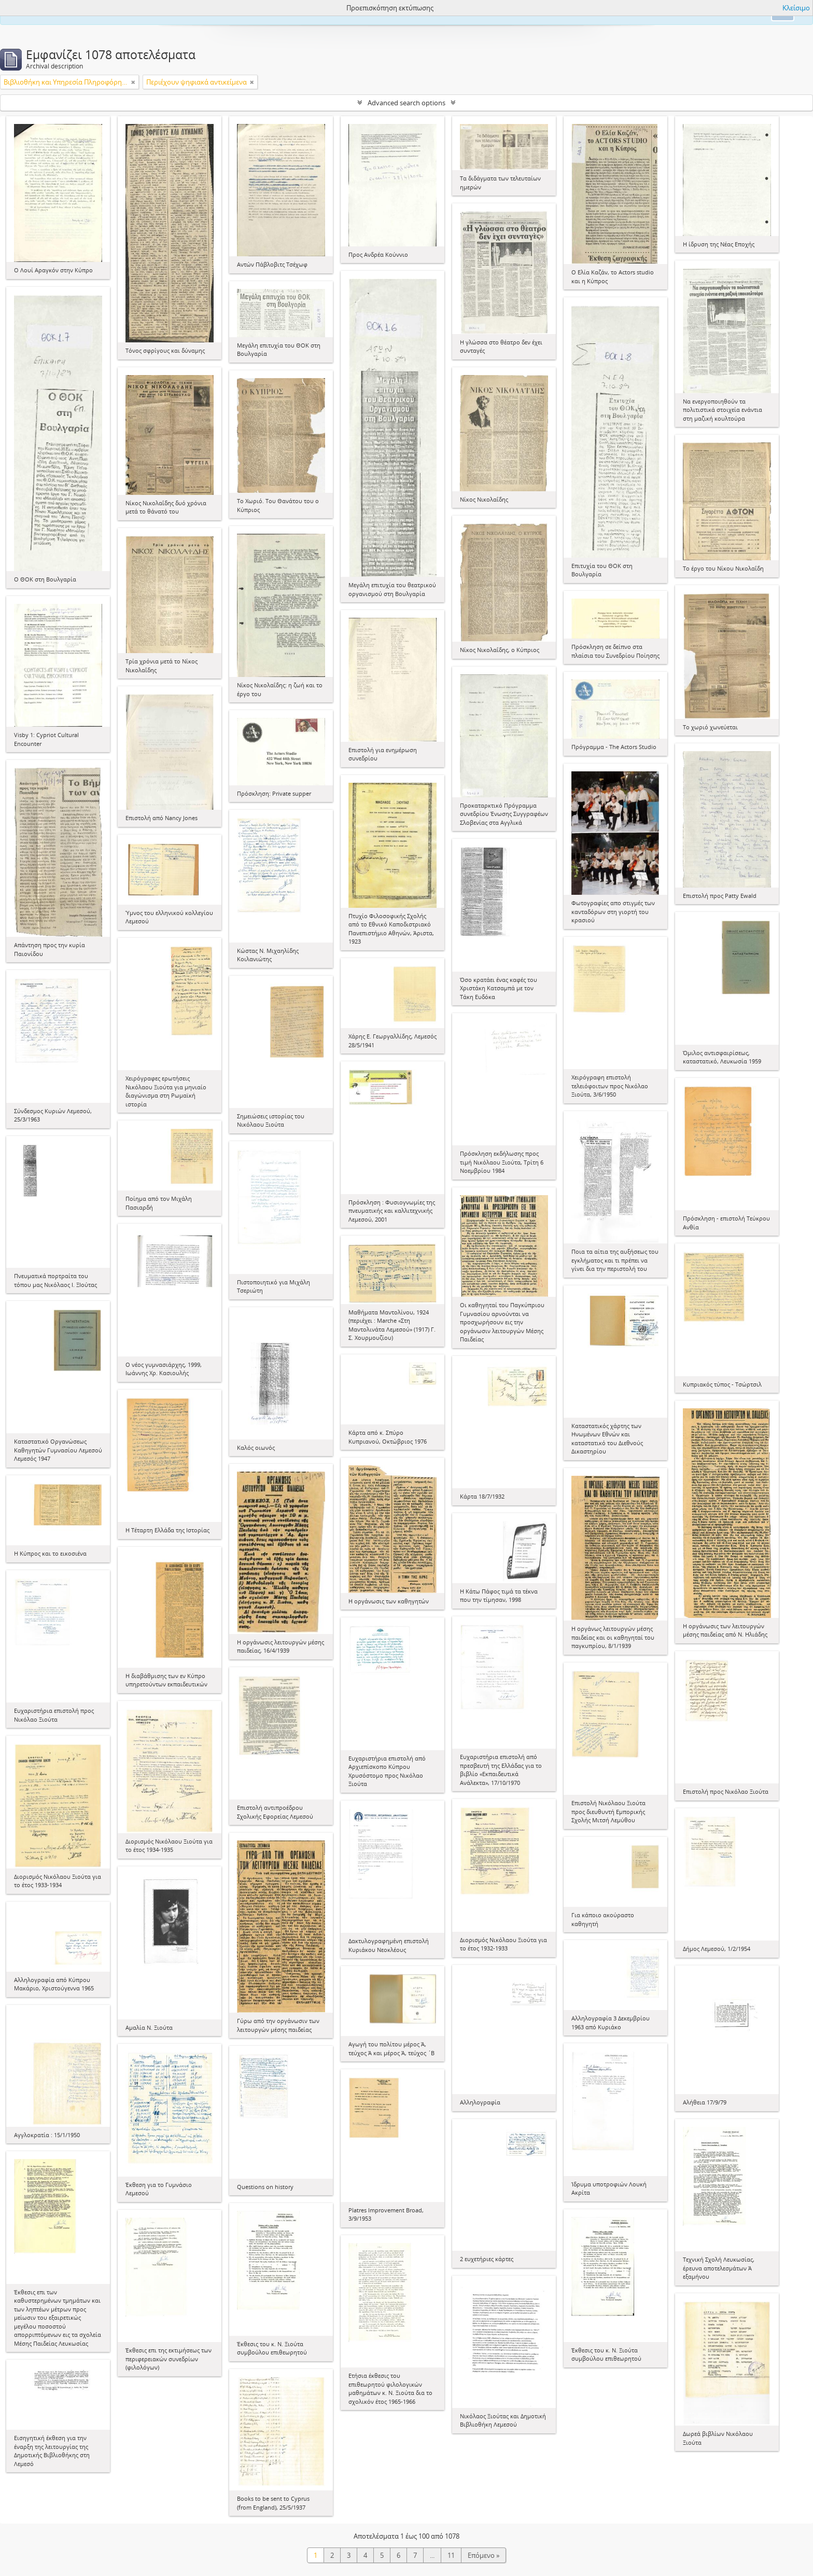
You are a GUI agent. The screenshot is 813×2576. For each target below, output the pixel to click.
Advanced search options (406, 102)
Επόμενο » (483, 2555)
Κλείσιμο (796, 7)
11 (451, 2555)
